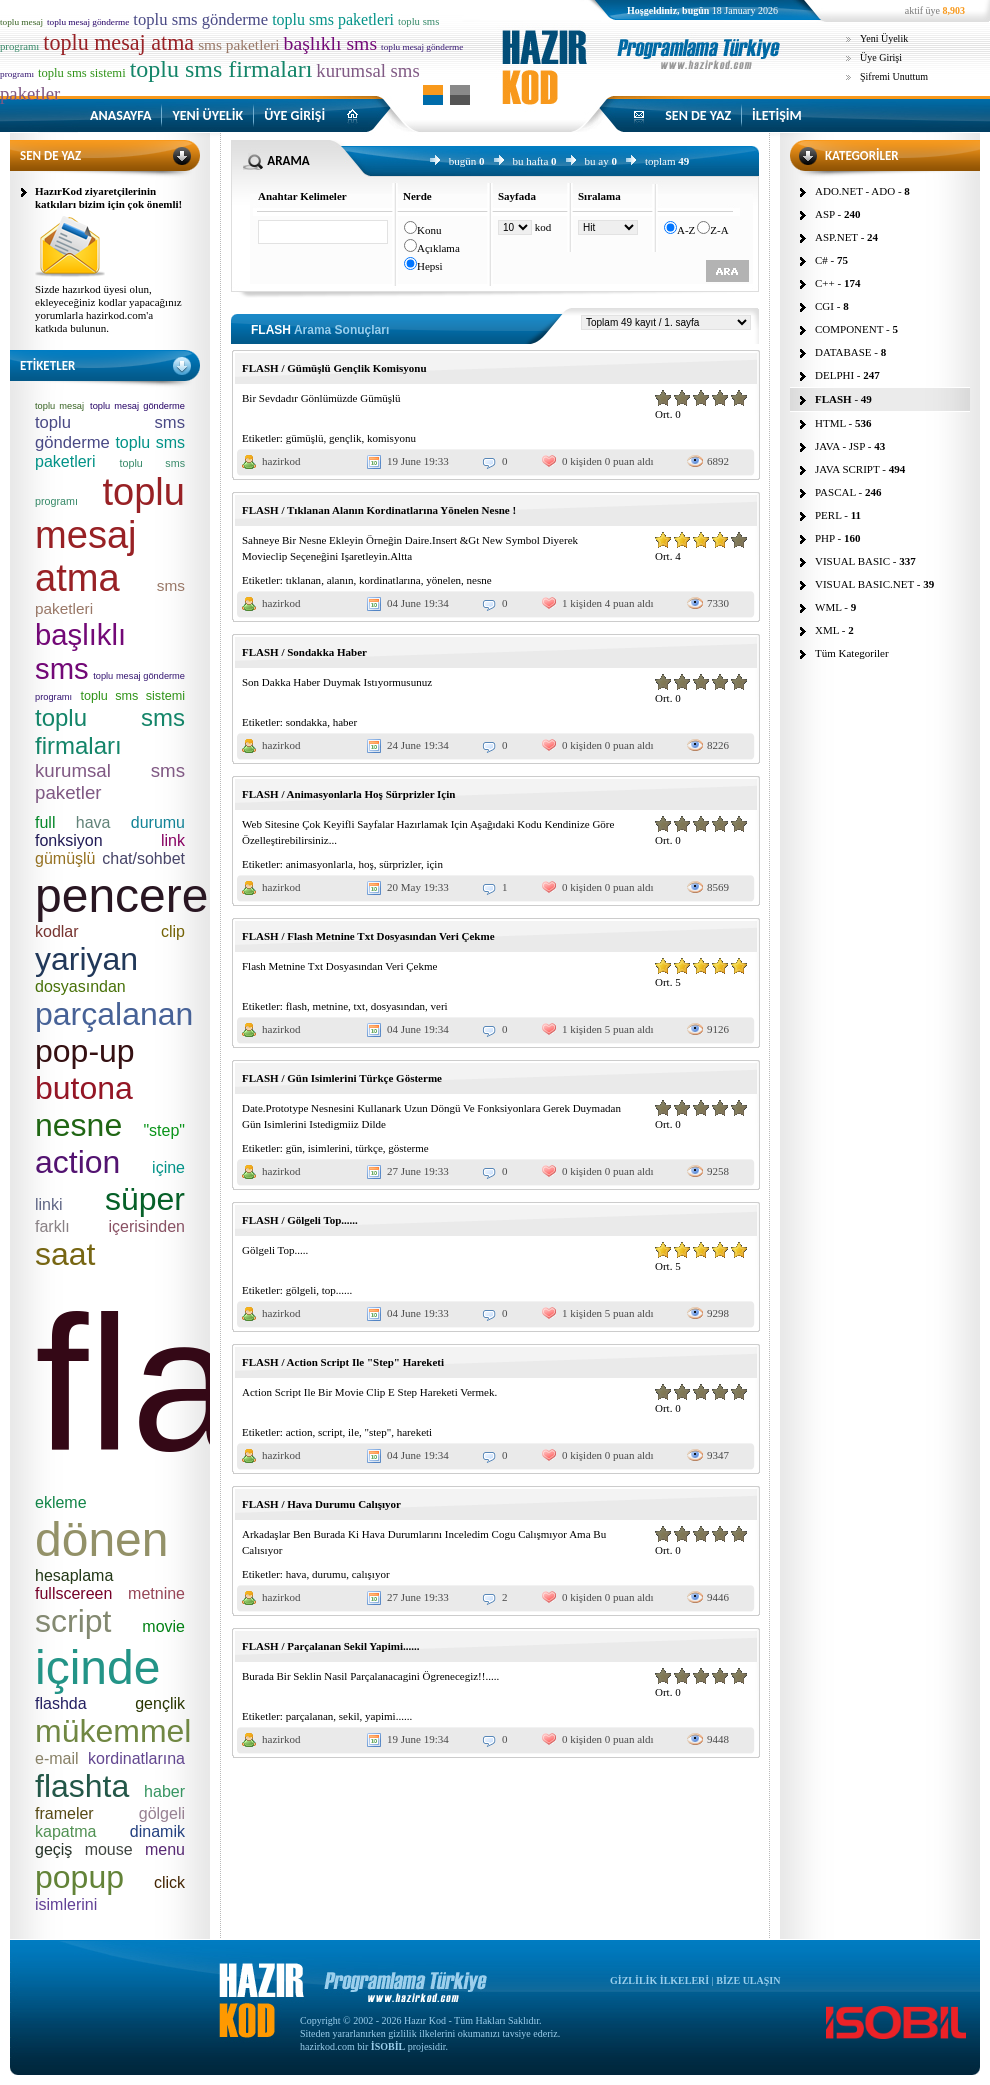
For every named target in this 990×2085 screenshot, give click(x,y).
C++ (825, 283)
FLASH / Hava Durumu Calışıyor (321, 1504)
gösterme (408, 1148)
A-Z (686, 230)
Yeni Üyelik (884, 38)
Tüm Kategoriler (852, 653)
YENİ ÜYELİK (207, 115)
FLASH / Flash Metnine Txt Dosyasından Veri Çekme (368, 936)
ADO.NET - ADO (855, 191)
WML (828, 607)
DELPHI (834, 375)
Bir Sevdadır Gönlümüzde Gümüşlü (321, 398)
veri (439, 1006)
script (330, 1432)
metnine (330, 1006)
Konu (429, 230)
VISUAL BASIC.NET (864, 584)
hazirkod (281, 461)
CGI (824, 306)
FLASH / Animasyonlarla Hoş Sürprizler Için (348, 794)
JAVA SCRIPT (847, 469)
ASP (825, 214)
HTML (830, 423)
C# (821, 260)
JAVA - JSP (840, 446)
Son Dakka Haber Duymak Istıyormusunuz (337, 682)
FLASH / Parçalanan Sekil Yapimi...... (330, 1646)
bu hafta (531, 161)
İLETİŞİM (777, 115)
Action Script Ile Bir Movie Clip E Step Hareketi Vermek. (369, 1392)
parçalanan (310, 1716)
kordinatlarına (390, 580)
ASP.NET (836, 237)
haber (345, 722)
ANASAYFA (120, 115)
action (299, 1432)
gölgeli (301, 1290)
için (434, 864)
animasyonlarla (319, 864)
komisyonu (391, 438)
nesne (479, 580)
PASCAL (835, 492)
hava (296, 1574)
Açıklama (438, 248)
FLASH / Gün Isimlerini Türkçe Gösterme (342, 1078)
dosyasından (398, 1006)
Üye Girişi (881, 57)
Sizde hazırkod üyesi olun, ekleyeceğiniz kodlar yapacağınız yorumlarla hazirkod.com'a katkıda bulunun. (108, 308)
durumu (329, 1574)
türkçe (368, 1148)
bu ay (597, 161)
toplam (660, 161)
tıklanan (303, 580)
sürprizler (400, 864)
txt (360, 1006)
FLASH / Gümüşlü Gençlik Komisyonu (334, 368)
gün (294, 1148)
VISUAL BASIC (852, 561)
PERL (828, 515)
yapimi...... (388, 1716)
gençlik (345, 438)
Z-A (719, 230)
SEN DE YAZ (698, 115)
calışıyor (371, 1574)
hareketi (414, 1432)
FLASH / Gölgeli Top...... (300, 1220)
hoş (365, 864)
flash (296, 1006)
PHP (825, 538)
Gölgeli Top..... (275, 1250)
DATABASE (843, 352)
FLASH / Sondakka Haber (304, 652)
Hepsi (430, 266)
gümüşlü (305, 438)
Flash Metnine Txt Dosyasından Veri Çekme (339, 966)
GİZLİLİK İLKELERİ (659, 1980)
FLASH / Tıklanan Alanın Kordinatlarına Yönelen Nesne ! (379, 510)
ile (353, 1432)
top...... (337, 1290)
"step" (378, 1432)
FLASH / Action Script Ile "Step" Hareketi (343, 1362)
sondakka (307, 722)
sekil (349, 1716)
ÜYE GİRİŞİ (294, 115)
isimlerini (329, 1148)
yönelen (443, 580)
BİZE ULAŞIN (748, 1980)
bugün (463, 161)
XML (827, 630)
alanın (340, 580)
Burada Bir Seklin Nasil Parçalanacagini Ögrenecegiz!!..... (370, 1676)
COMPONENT (849, 329)
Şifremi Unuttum (894, 76)
